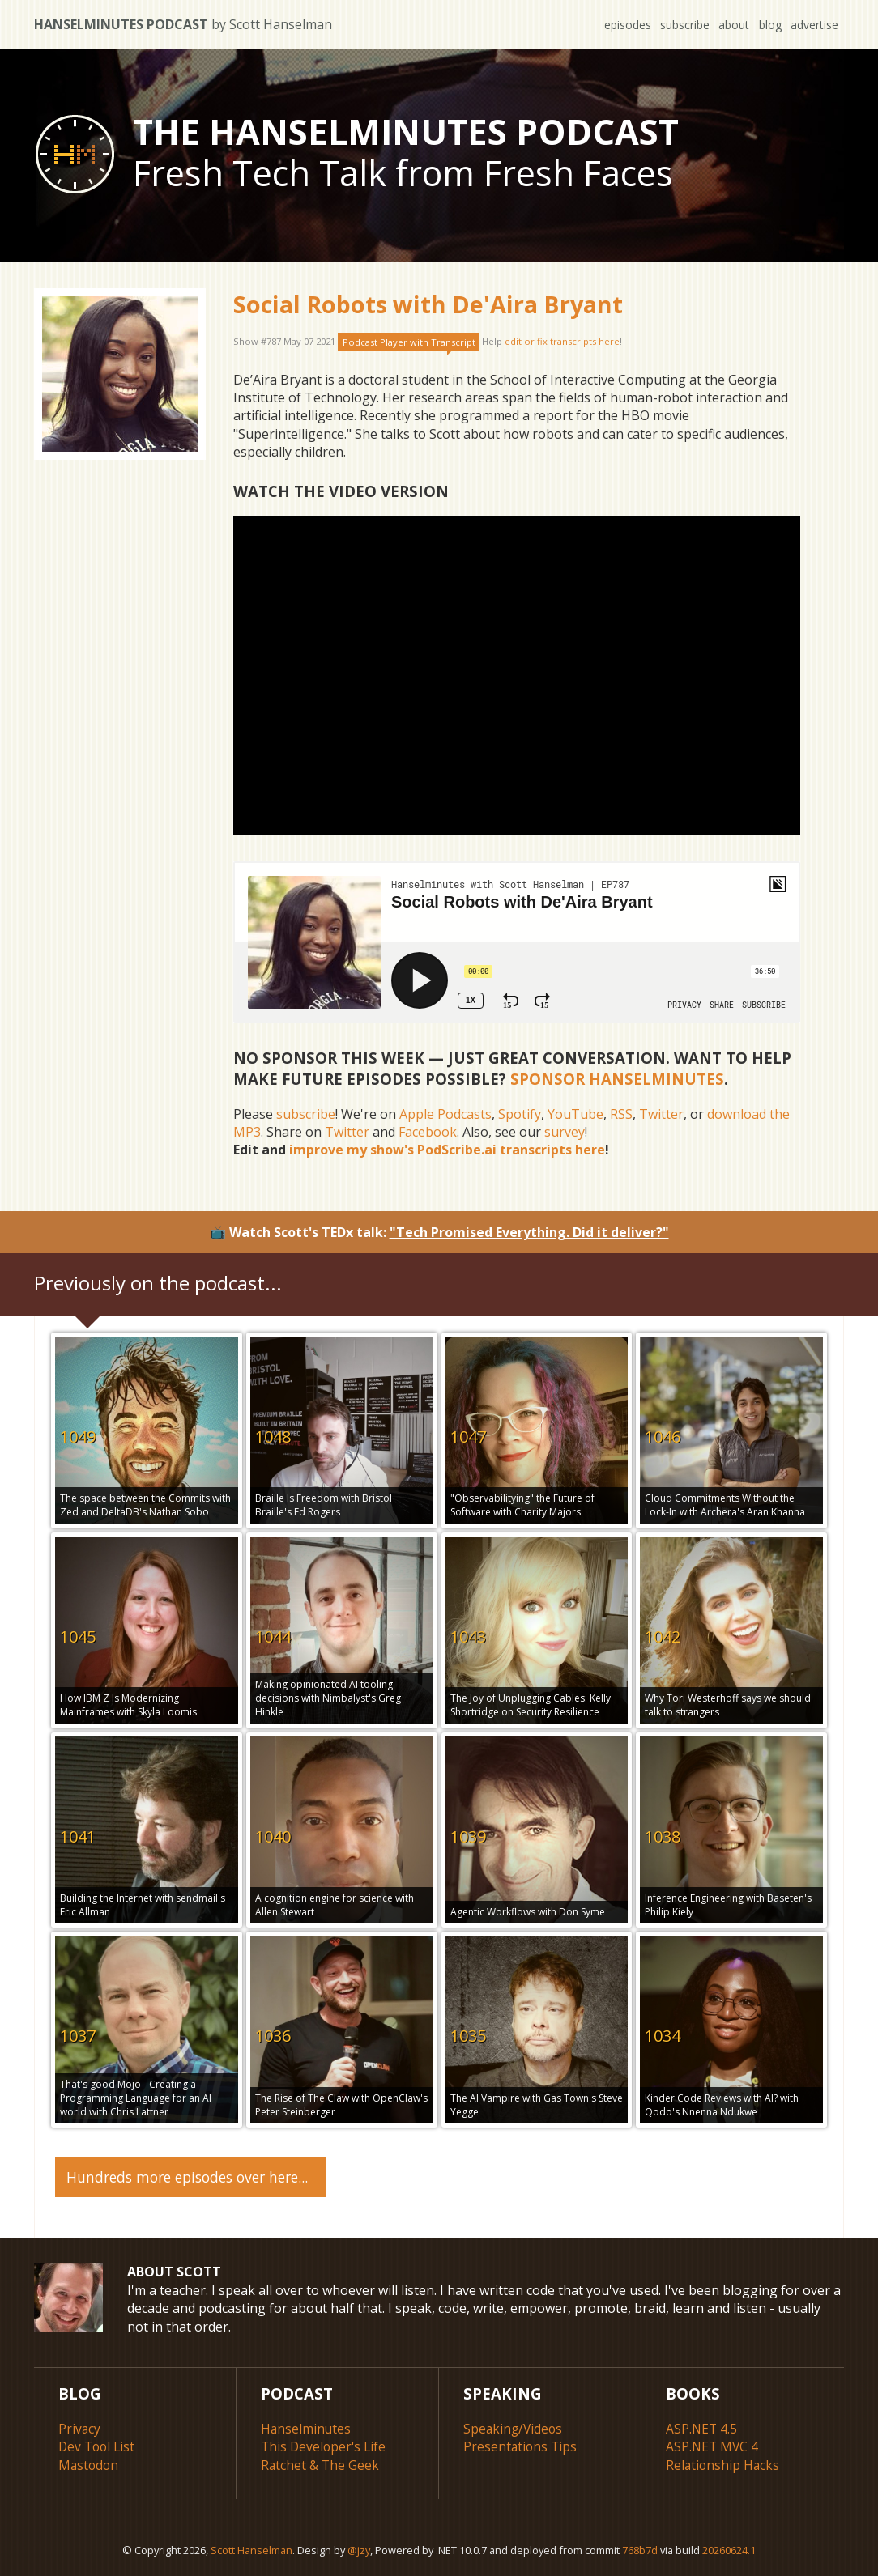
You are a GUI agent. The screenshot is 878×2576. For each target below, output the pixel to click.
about (730, 24)
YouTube (575, 1114)
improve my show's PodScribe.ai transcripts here (447, 1149)
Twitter (661, 1114)
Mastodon (89, 2462)
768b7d (640, 2547)
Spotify (519, 1114)
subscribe (679, 24)
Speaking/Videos (514, 2426)
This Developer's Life (325, 2444)
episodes (620, 24)
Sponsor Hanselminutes (617, 1079)
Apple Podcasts (445, 1114)
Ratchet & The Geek (321, 2462)
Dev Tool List (98, 2444)
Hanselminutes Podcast (183, 24)
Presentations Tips (521, 2444)
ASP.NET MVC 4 (713, 2444)
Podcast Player (409, 342)
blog (768, 24)
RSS (621, 1114)
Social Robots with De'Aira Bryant (428, 304)
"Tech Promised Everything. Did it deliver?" (529, 1232)
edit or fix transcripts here (562, 342)
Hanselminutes (306, 2426)
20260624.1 (729, 2547)
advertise (813, 24)
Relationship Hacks (724, 2462)
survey (564, 1132)
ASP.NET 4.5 (702, 2426)
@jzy (358, 2547)
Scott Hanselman (251, 2547)
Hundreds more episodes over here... (187, 2174)
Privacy (79, 2426)
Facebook (428, 1132)
